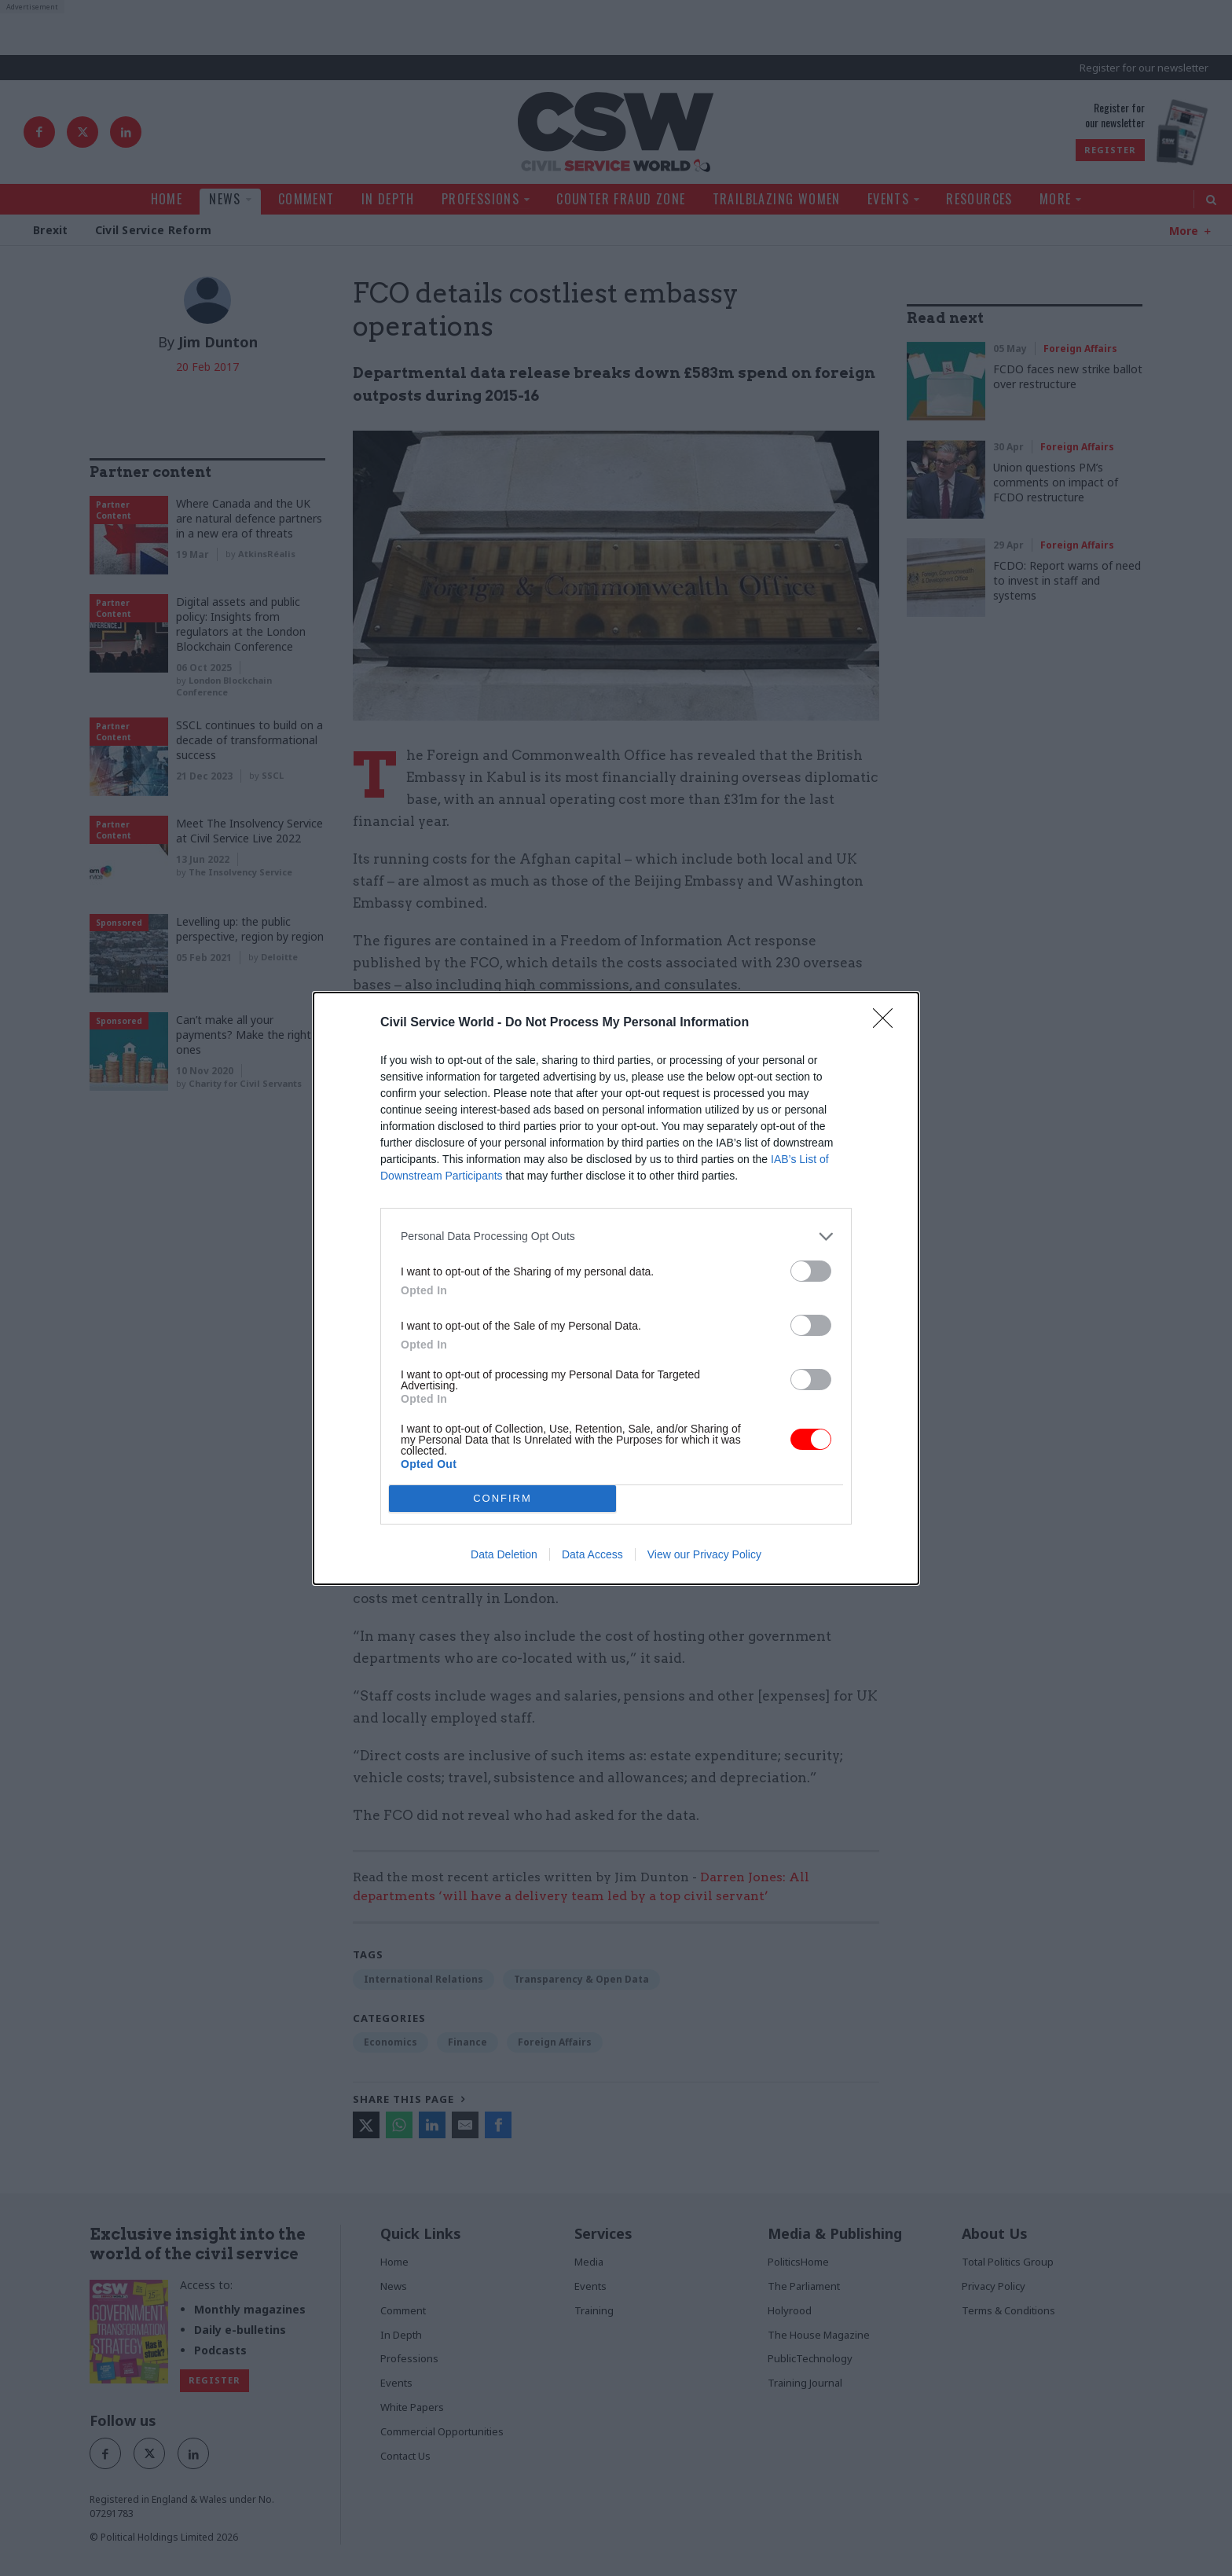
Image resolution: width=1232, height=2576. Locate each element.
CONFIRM (502, 1498)
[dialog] (616, 1288)
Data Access (592, 1554)
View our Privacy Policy (704, 1554)
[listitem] (616, 1236)
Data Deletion (504, 1554)
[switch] (810, 1271)
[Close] (888, 1023)
